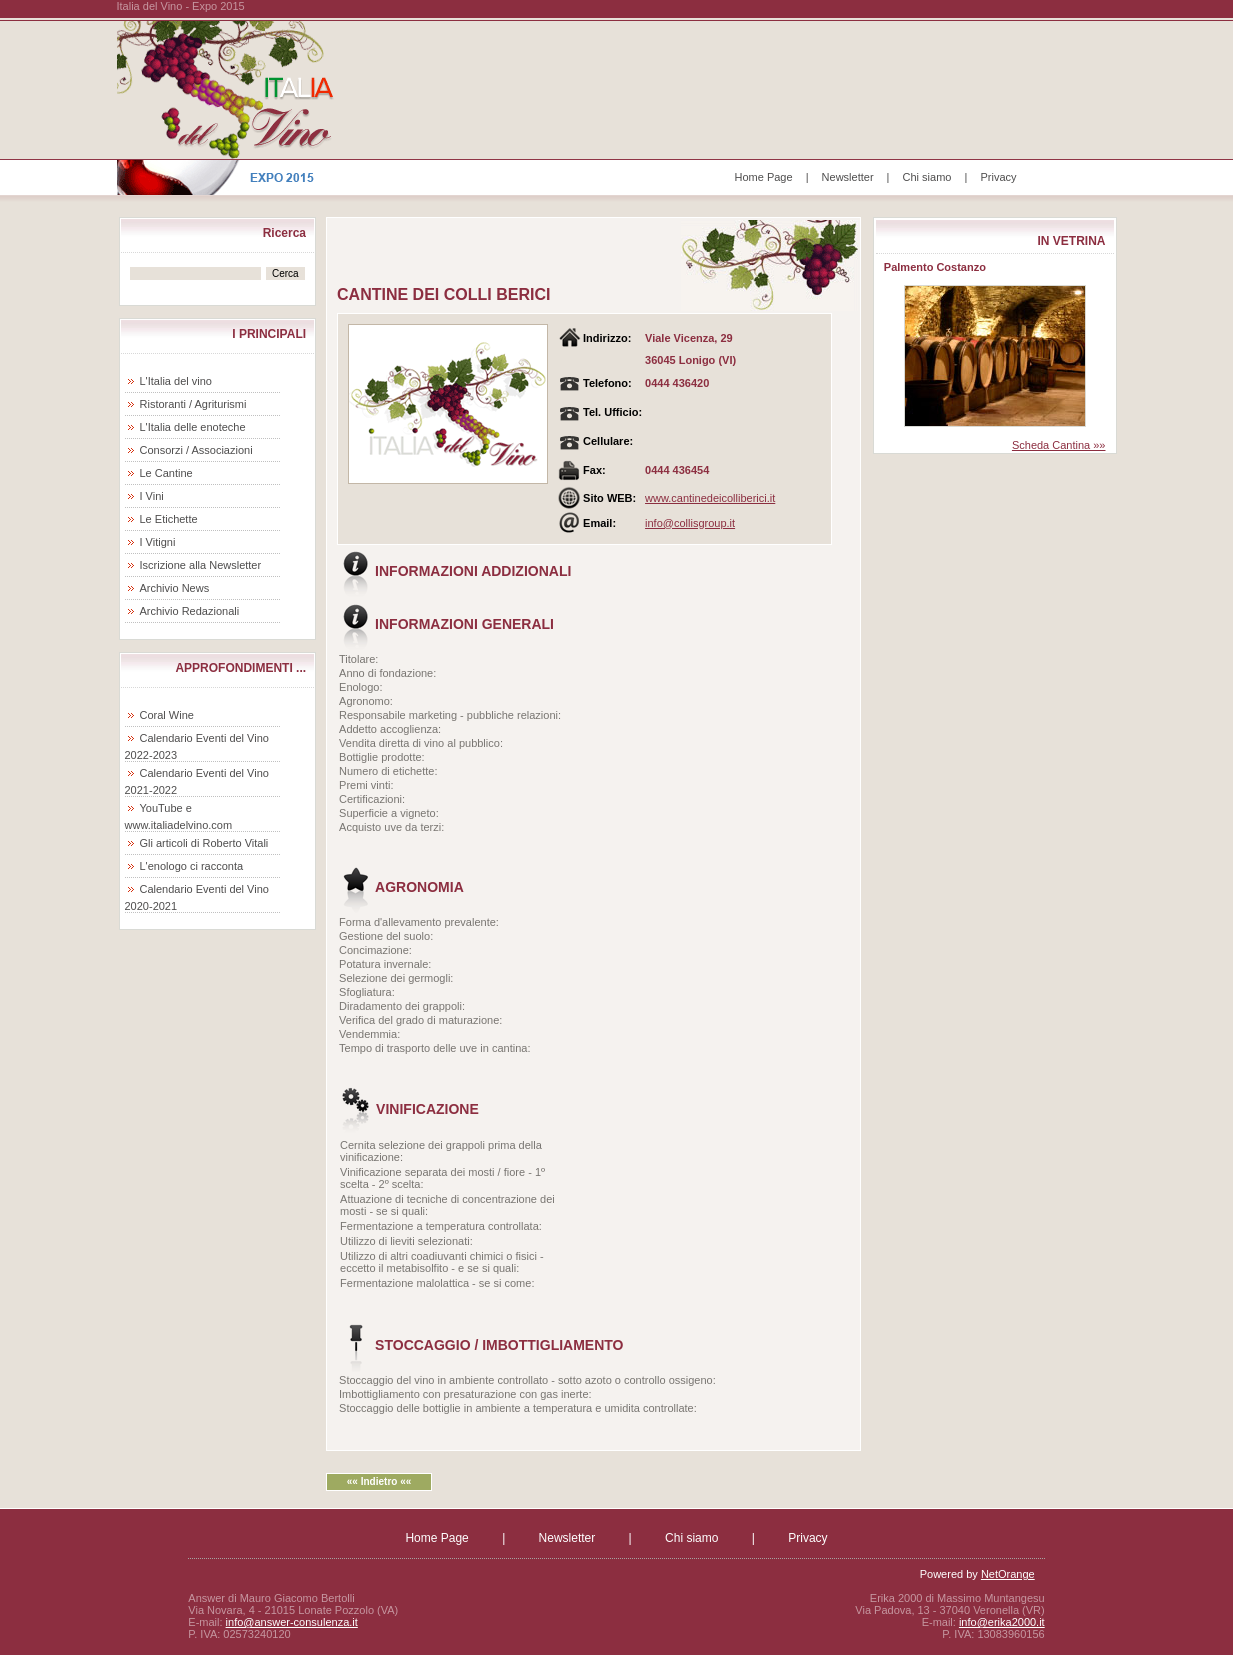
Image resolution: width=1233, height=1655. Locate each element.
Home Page (764, 177)
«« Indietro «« (379, 1481)
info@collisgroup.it (690, 523)
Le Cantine (166, 473)
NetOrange (1008, 1574)
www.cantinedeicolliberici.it (710, 498)
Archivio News (175, 588)
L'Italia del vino (176, 381)
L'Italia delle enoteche (193, 427)
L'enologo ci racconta (192, 866)
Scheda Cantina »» (1059, 445)
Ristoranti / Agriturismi (193, 404)
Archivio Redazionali (190, 611)
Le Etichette (169, 519)
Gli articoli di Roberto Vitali (204, 843)
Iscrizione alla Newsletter (201, 565)
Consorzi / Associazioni (196, 450)
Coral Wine (167, 715)
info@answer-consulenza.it (292, 1622)
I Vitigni (158, 542)
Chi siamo (927, 177)
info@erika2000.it (1002, 1622)
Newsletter (848, 177)
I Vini (152, 496)
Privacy (998, 177)
